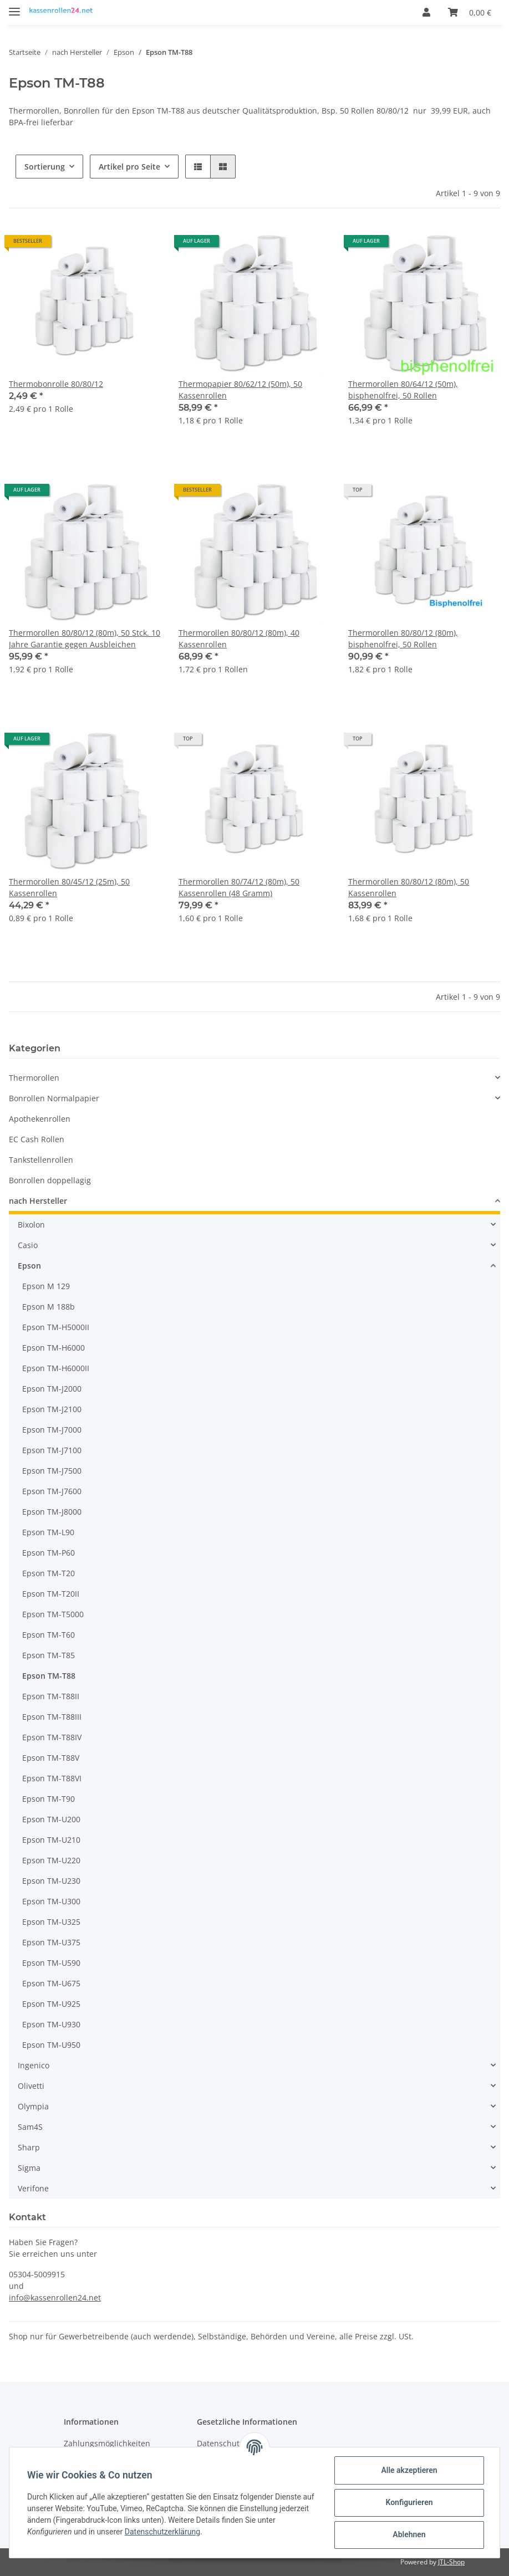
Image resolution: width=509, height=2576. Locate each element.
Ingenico (33, 2065)
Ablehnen (409, 2534)
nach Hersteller (38, 1200)
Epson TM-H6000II (55, 1368)
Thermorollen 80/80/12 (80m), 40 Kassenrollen (239, 638)
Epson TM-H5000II (55, 1327)
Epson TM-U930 (51, 2024)
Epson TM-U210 (51, 1839)
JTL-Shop (451, 2562)
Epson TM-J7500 (52, 1470)
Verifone (33, 2188)
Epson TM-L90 (48, 1532)
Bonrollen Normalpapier (54, 1098)
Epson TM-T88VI (52, 1778)
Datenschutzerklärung (162, 2531)
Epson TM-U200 (51, 1819)
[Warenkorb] (469, 12)
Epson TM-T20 (48, 1573)
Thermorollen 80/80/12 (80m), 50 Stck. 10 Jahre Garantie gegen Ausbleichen (84, 638)
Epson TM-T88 (48, 1675)
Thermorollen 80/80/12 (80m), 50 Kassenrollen (408, 887)
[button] (426, 12)
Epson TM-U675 (51, 1983)
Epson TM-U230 (51, 1880)
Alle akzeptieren (409, 2470)
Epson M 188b (48, 1306)
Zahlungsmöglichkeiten (107, 2443)
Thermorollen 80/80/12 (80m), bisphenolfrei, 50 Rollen (403, 638)
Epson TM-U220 (51, 1860)
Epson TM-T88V (50, 1757)
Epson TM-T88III (52, 1716)
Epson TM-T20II (50, 1593)
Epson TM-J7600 (52, 1491)
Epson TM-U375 (51, 1942)
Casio (28, 1245)
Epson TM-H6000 (53, 1347)
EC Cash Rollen (36, 1139)
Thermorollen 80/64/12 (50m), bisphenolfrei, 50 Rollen (403, 390)
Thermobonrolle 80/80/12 (56, 384)
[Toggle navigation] (14, 7)
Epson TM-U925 (51, 2004)
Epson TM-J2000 (52, 1388)
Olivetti (31, 2086)
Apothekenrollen (39, 1118)
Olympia (33, 2106)
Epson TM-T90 (48, 1798)
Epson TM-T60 (48, 1634)
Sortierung (44, 166)
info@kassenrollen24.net (55, 2297)
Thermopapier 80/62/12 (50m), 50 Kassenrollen (240, 390)
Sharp (29, 2147)
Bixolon (31, 1224)
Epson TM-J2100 (52, 1409)
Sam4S (30, 2127)
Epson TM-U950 (51, 2045)
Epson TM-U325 (51, 1921)
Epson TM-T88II (50, 1696)
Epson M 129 (46, 1286)
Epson (29, 1265)
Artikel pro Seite (129, 166)
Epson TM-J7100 (52, 1450)
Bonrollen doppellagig (50, 1180)
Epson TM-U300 (51, 1901)
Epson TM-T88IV (52, 1737)
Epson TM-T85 (48, 1655)
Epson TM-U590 (51, 1962)
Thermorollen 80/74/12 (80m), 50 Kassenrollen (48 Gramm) (239, 887)
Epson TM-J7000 (52, 1429)
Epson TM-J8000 (52, 1511)
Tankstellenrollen (41, 1159)
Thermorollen (34, 1077)
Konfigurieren (408, 2502)
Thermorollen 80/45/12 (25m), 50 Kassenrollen (69, 887)
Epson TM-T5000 (53, 1614)
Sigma (29, 2168)
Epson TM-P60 (48, 1552)
